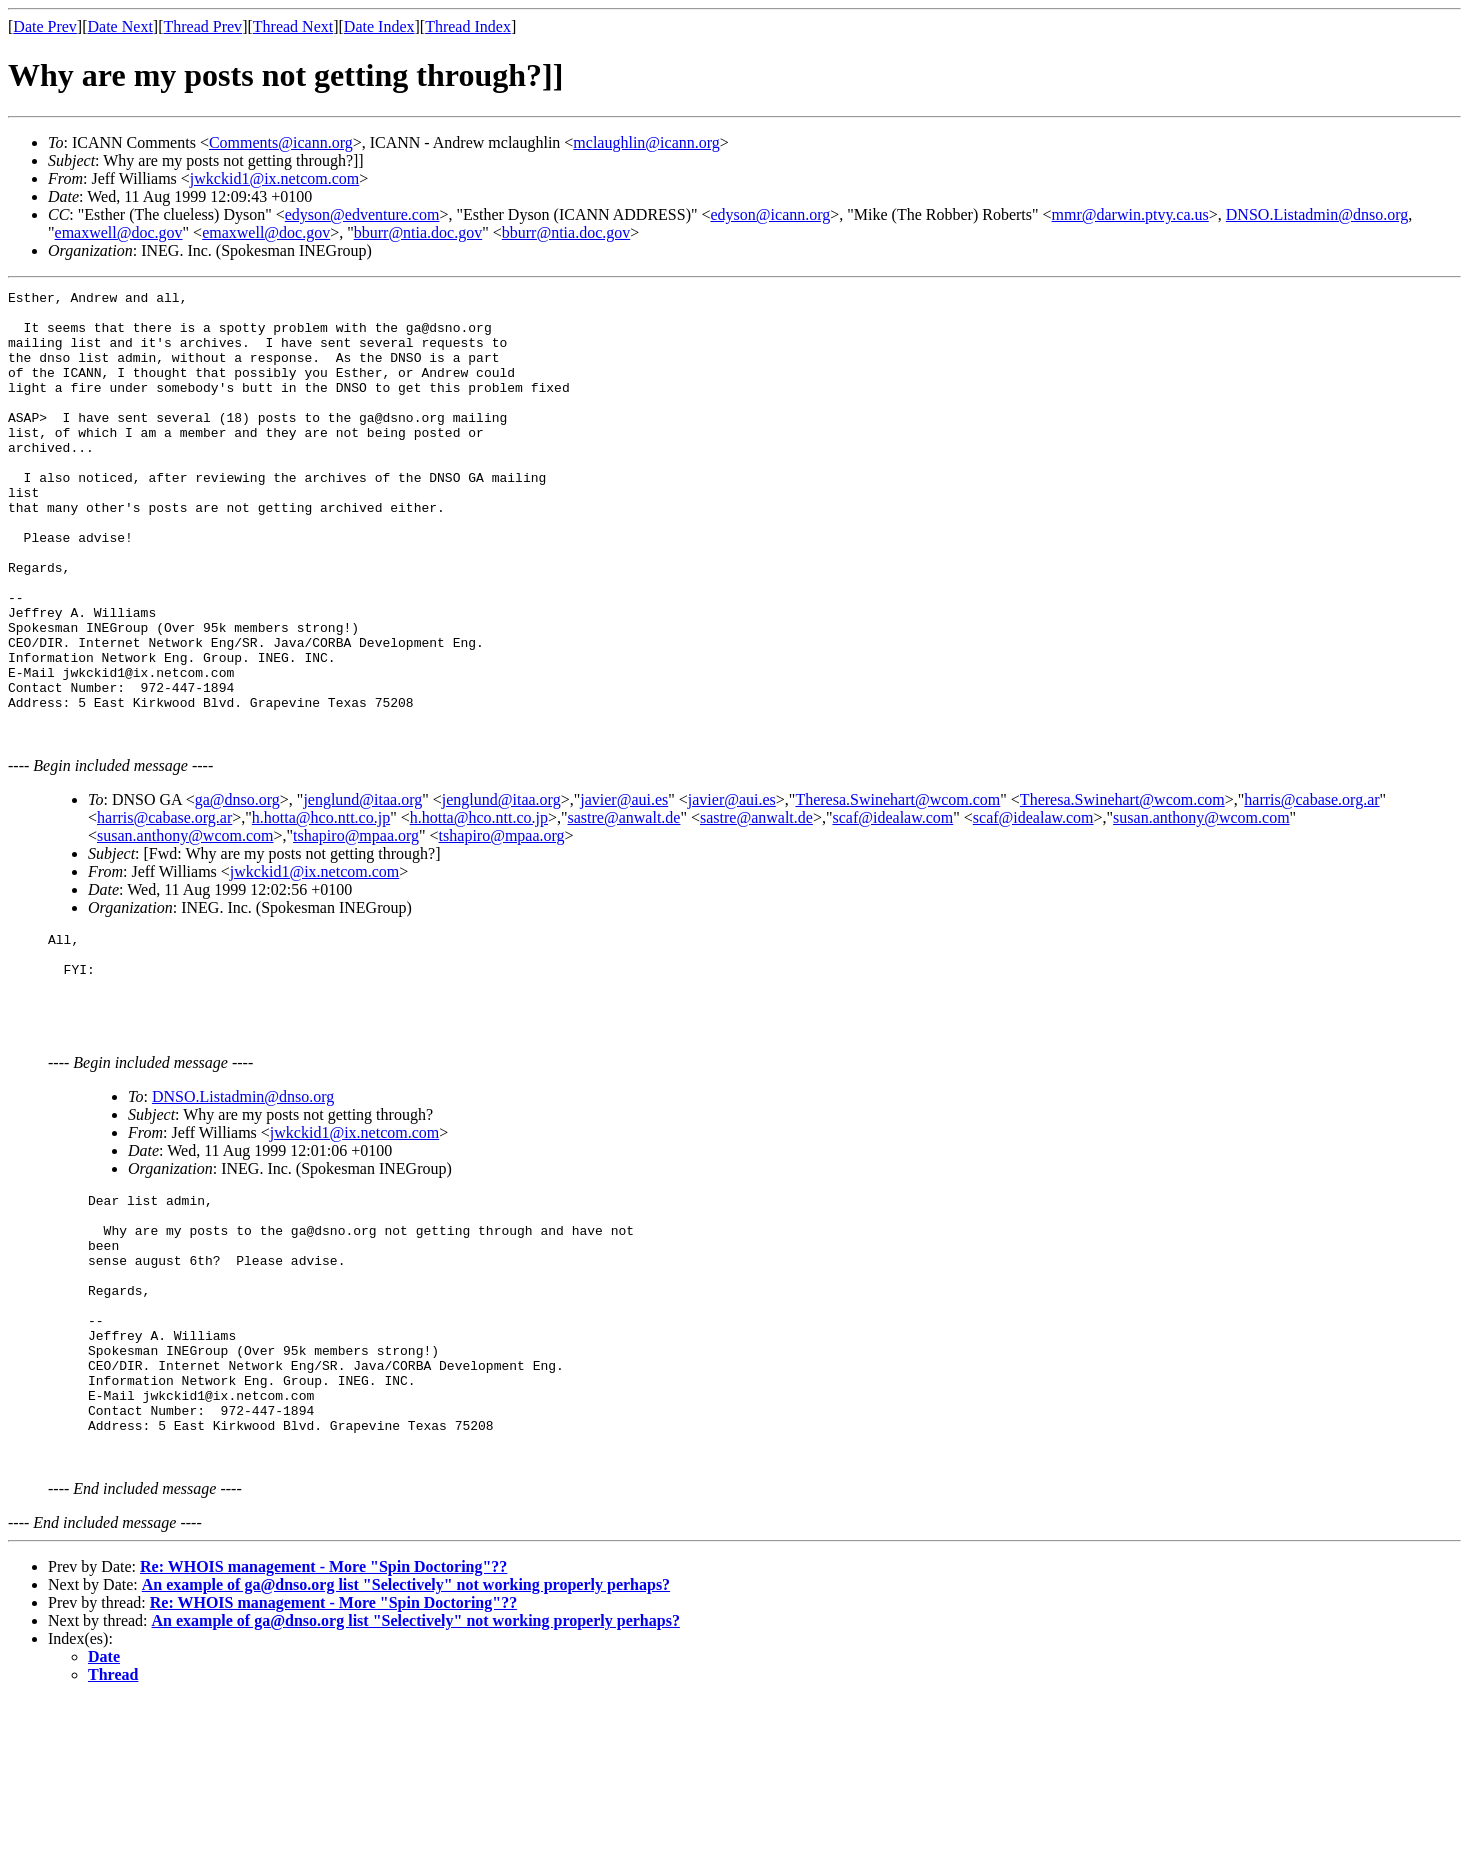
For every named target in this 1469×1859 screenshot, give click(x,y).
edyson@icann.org (771, 214)
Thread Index (468, 26)
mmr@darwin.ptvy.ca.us (1130, 214)
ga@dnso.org (237, 886)
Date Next (120, 26)
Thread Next (293, 26)
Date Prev (45, 26)
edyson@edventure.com (362, 214)
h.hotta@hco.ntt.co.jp (321, 904)
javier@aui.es (624, 886)
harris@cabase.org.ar (1311, 886)
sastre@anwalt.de (624, 904)
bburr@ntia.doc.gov (418, 232)
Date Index (379, 26)
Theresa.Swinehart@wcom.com (897, 886)
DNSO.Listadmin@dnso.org (1317, 214)
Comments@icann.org (281, 142)
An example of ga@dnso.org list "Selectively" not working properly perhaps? (406, 1743)
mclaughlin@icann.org (646, 142)
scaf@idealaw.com (892, 904)
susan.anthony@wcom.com (1201, 904)
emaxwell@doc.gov (119, 232)
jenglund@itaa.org (362, 886)
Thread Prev (202, 26)
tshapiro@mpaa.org (356, 922)
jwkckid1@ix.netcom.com (274, 178)
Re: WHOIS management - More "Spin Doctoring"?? (323, 1725)
